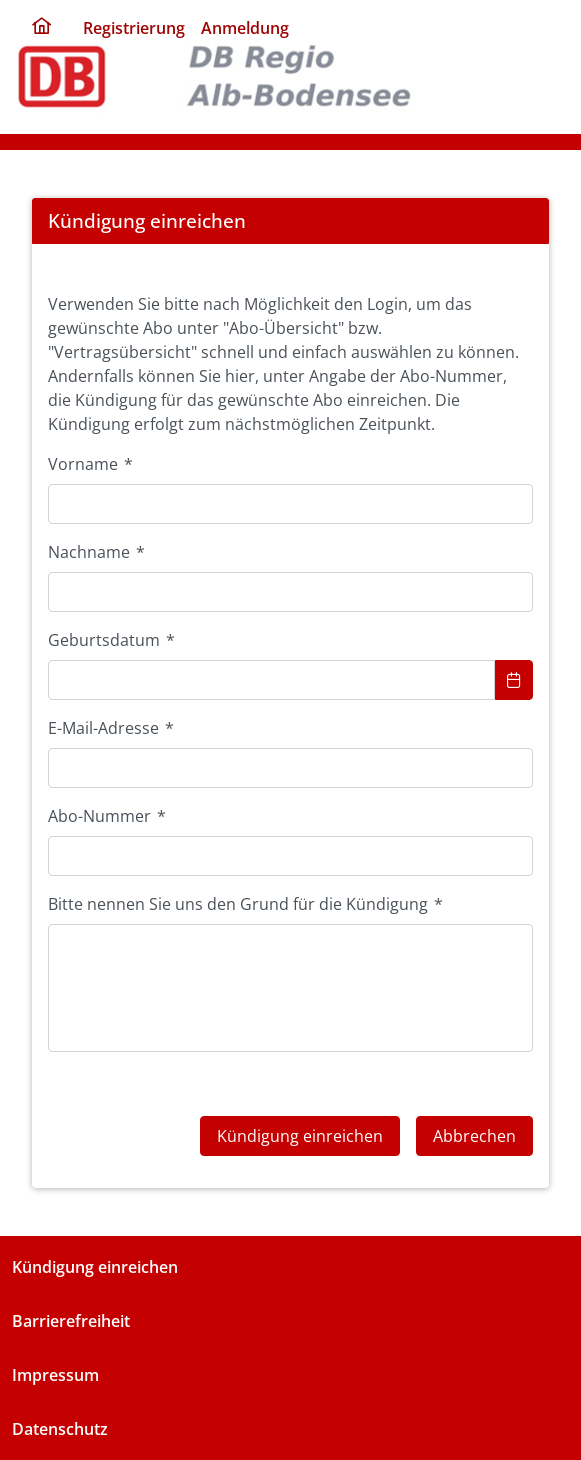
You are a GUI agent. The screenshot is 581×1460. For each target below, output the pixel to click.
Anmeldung (245, 28)
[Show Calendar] (514, 680)
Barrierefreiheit (71, 1321)
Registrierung (134, 28)
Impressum (55, 1375)
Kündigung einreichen (95, 1267)
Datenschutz (60, 1429)
